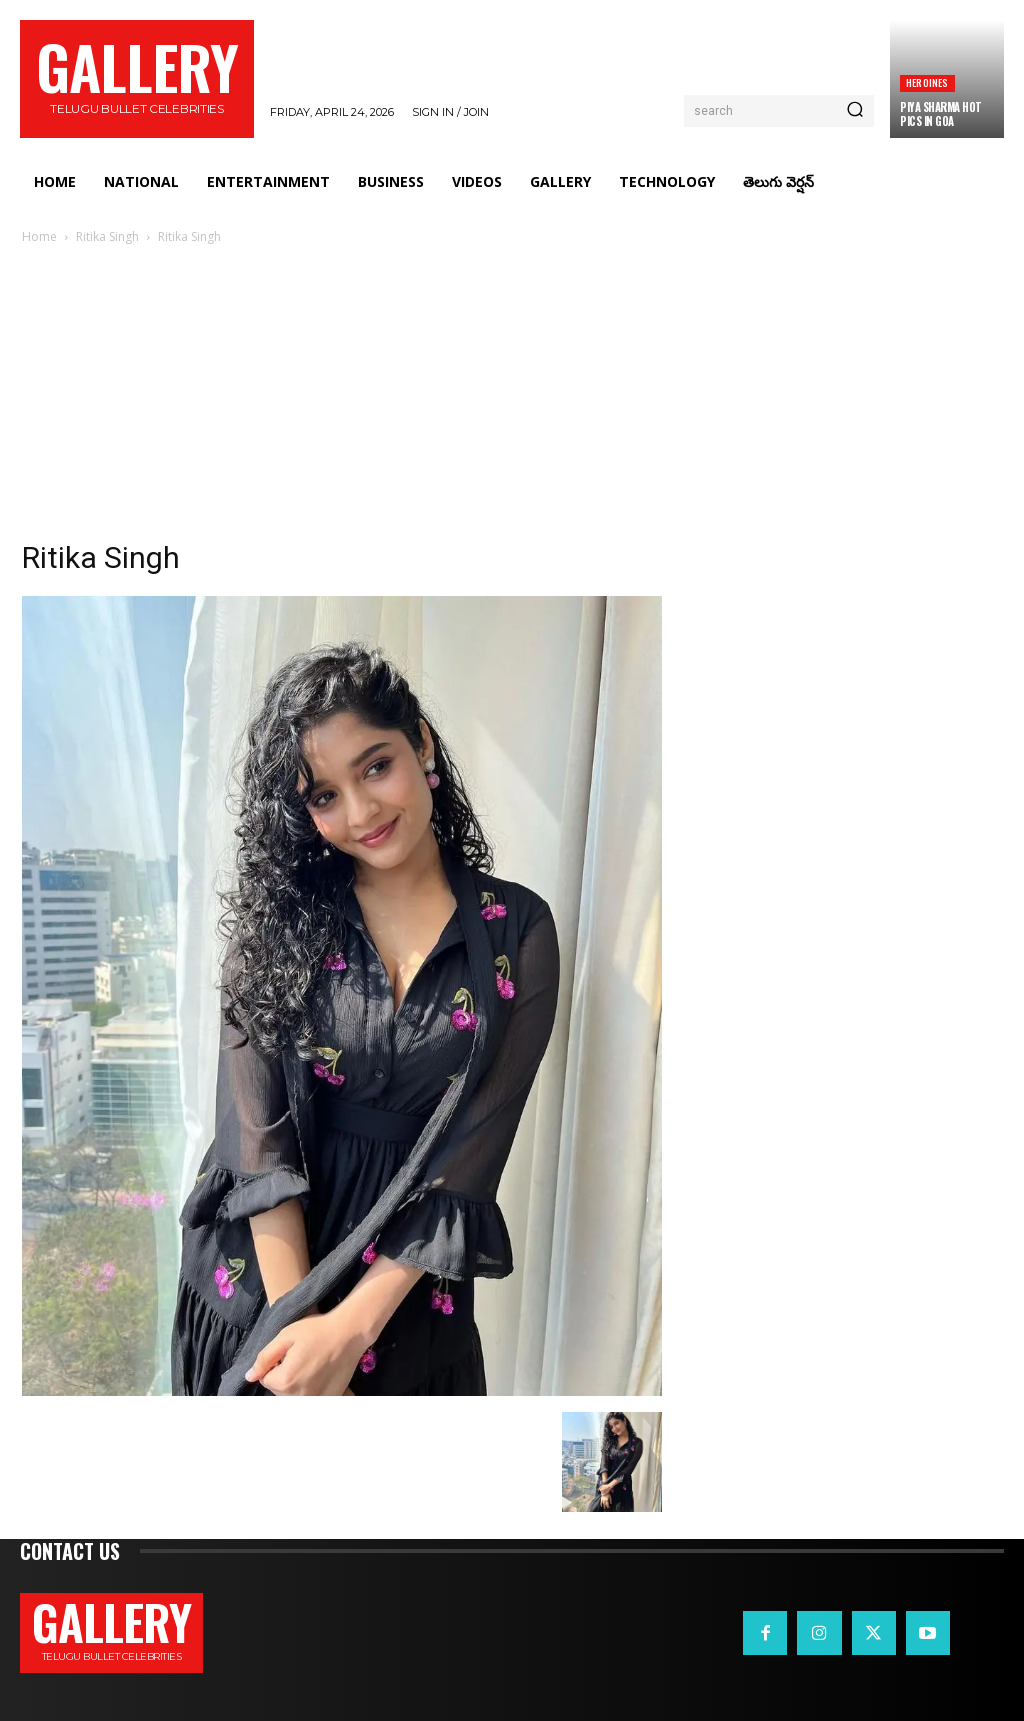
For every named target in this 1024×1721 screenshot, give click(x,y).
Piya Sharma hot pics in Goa (941, 114)
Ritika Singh (107, 236)
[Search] (855, 111)
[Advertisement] (512, 398)
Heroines (927, 82)
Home (39, 236)
